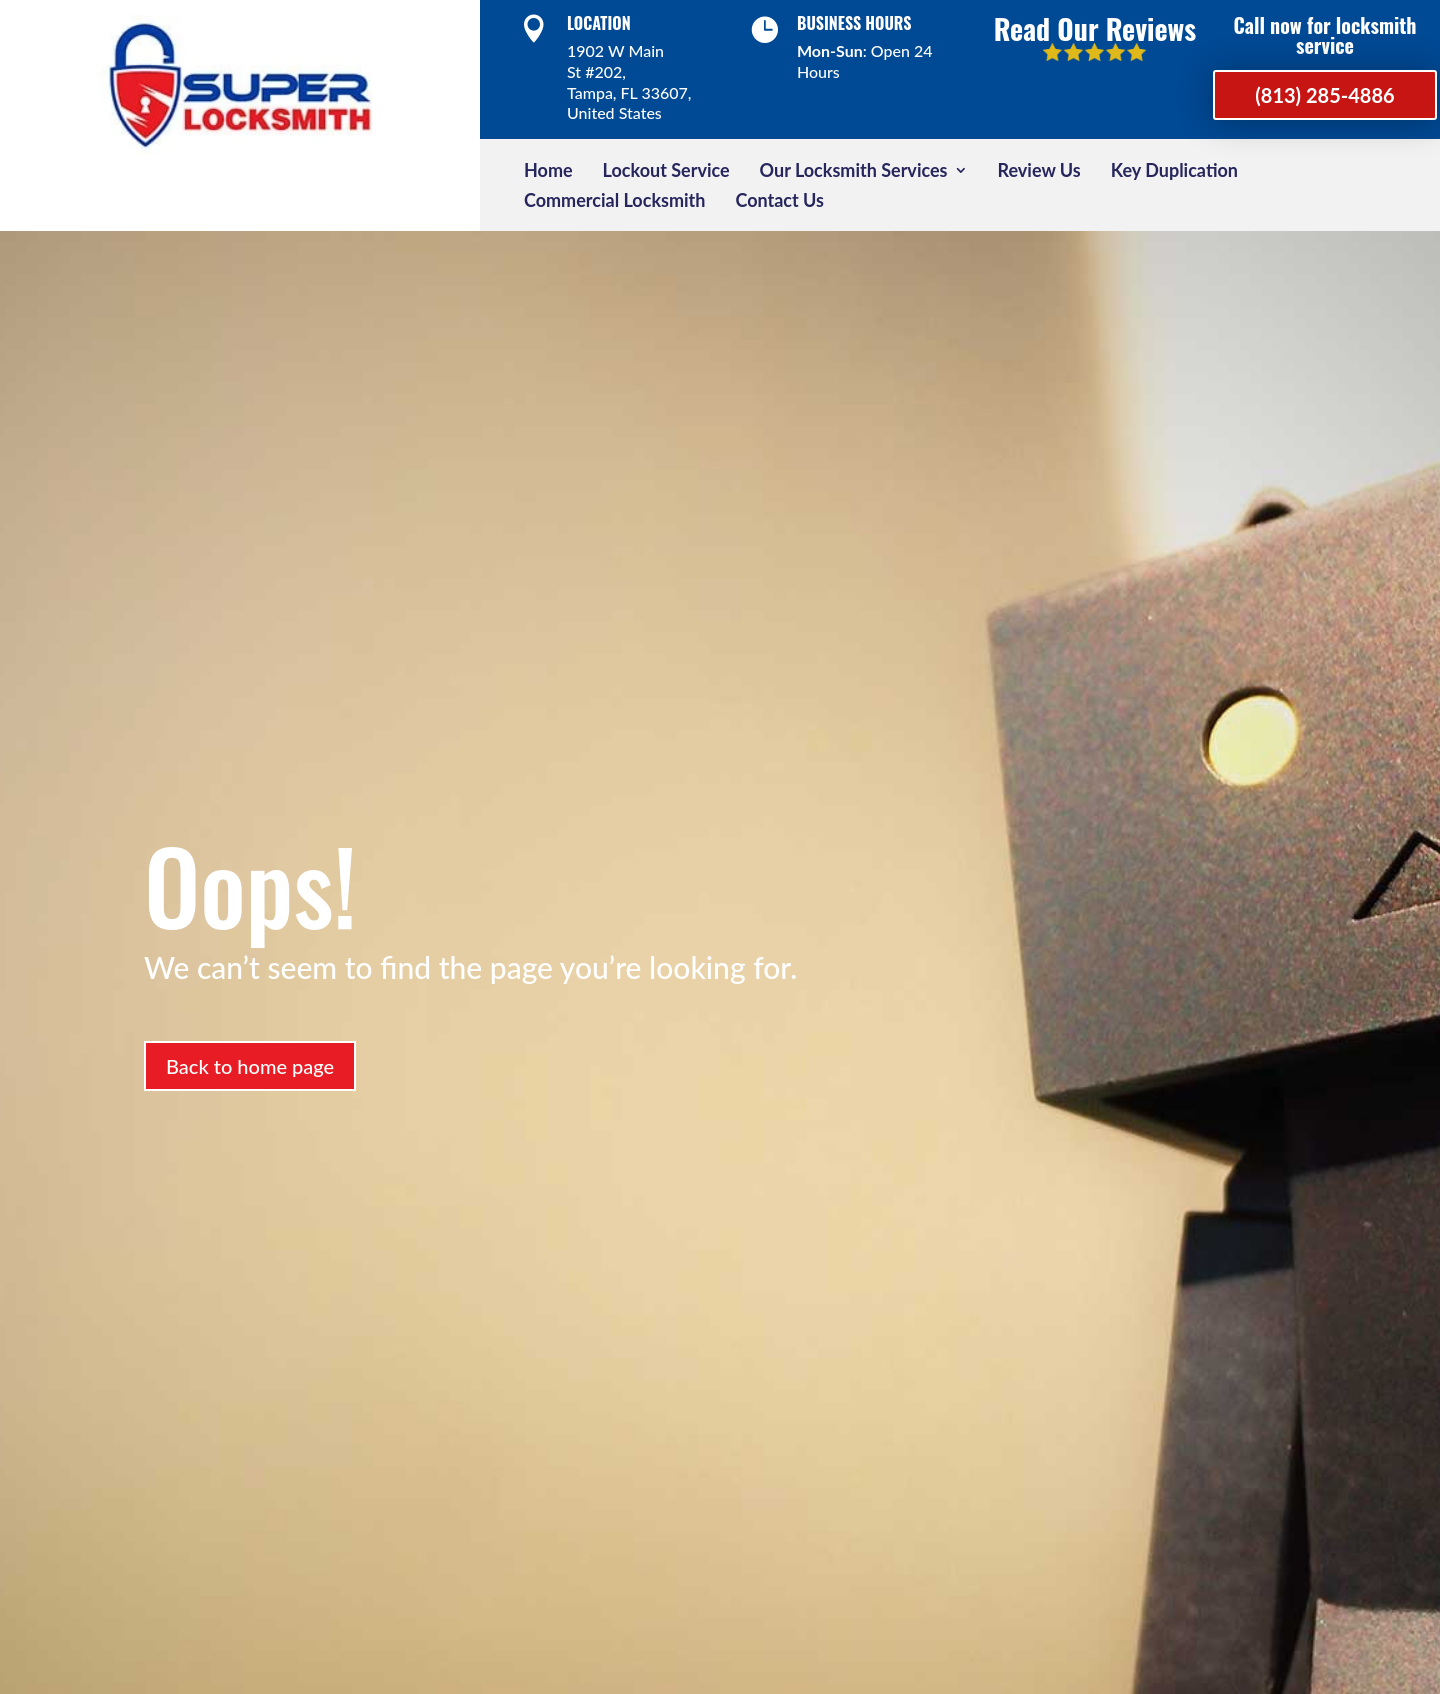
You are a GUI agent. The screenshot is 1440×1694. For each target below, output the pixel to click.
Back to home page (250, 1066)
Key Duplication (1174, 172)
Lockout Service (666, 172)
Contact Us (779, 202)
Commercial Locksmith (614, 202)
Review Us (1039, 172)
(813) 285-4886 (1324, 95)
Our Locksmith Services (854, 172)
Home (548, 172)
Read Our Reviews (1095, 28)
